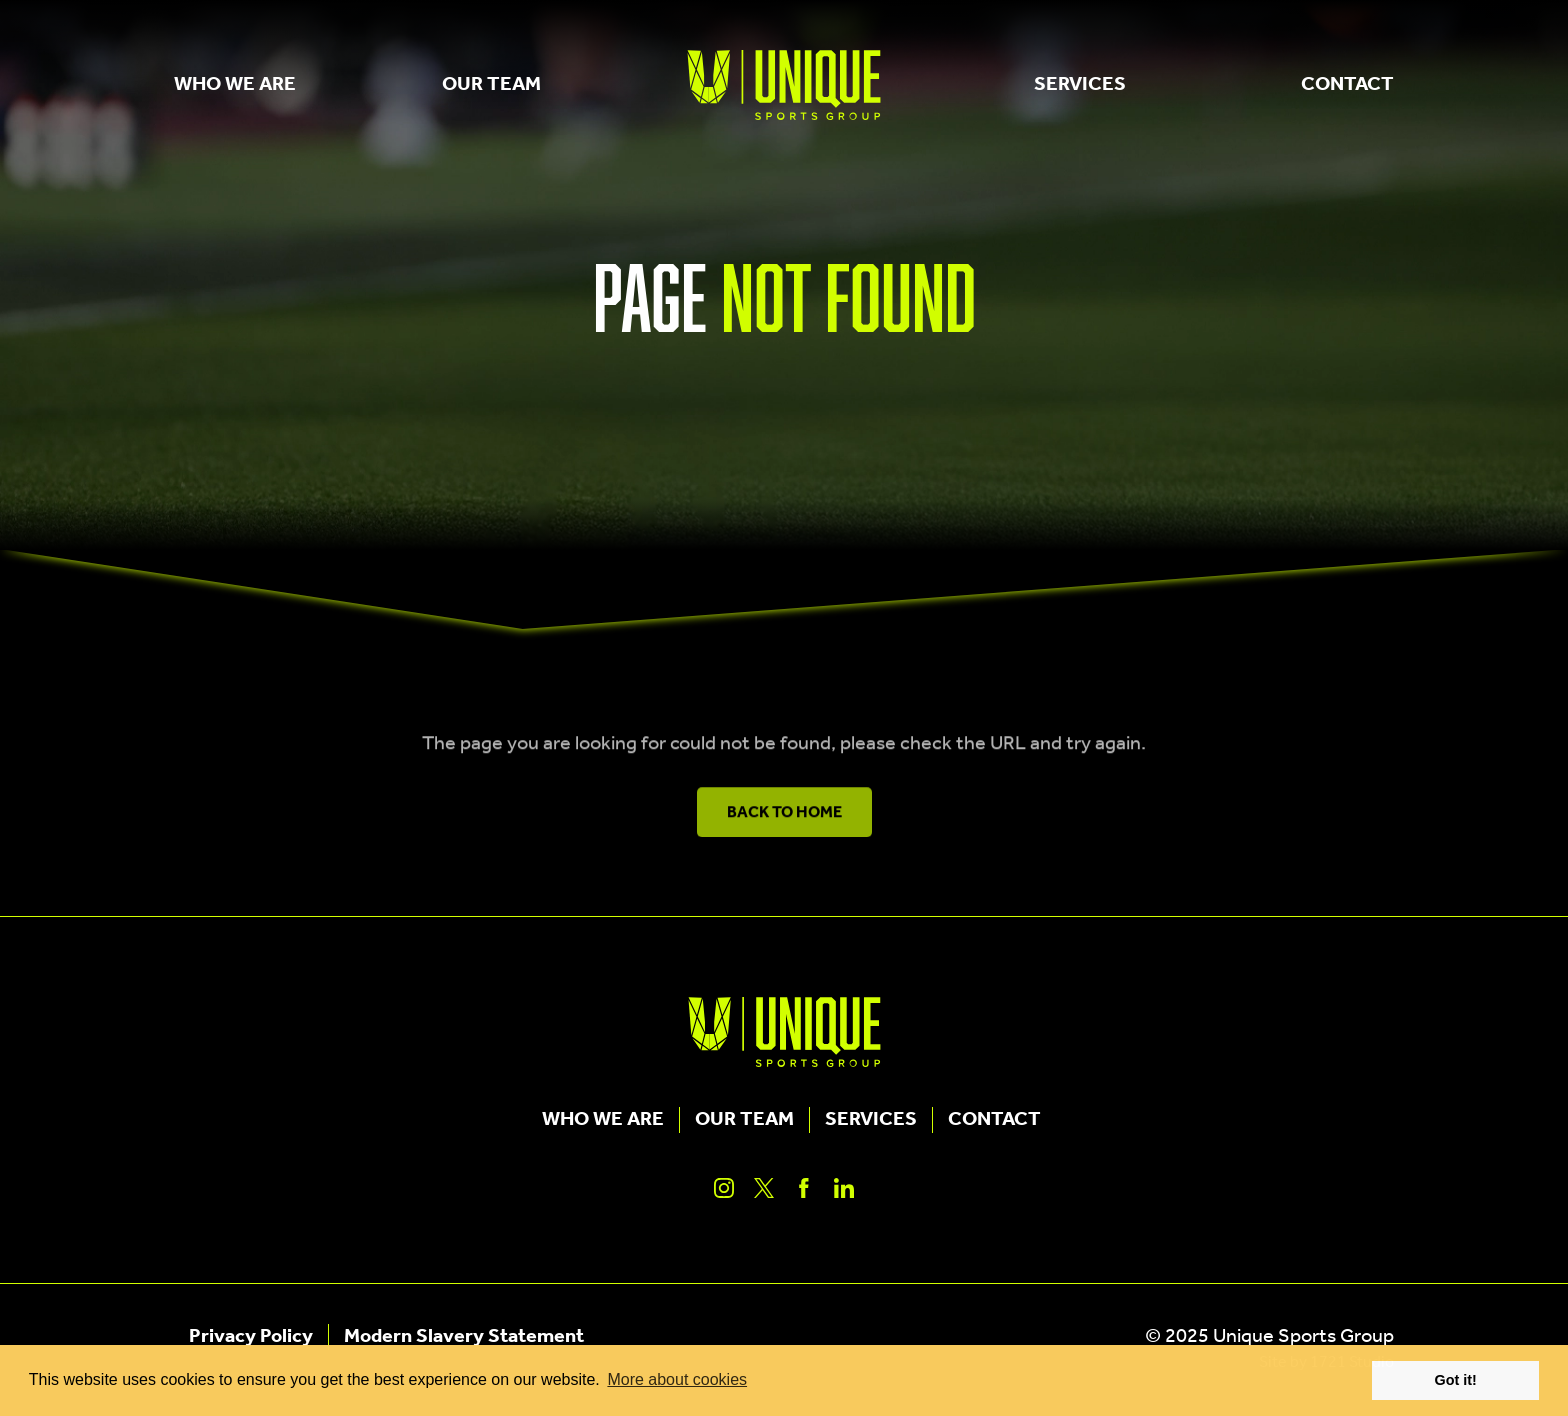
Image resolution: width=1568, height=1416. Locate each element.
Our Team (491, 85)
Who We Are (235, 85)
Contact (1347, 85)
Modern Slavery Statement (464, 1337)
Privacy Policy (251, 1337)
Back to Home (784, 819)
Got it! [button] (1456, 1380)
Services (1080, 85)
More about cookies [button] (677, 1379)
